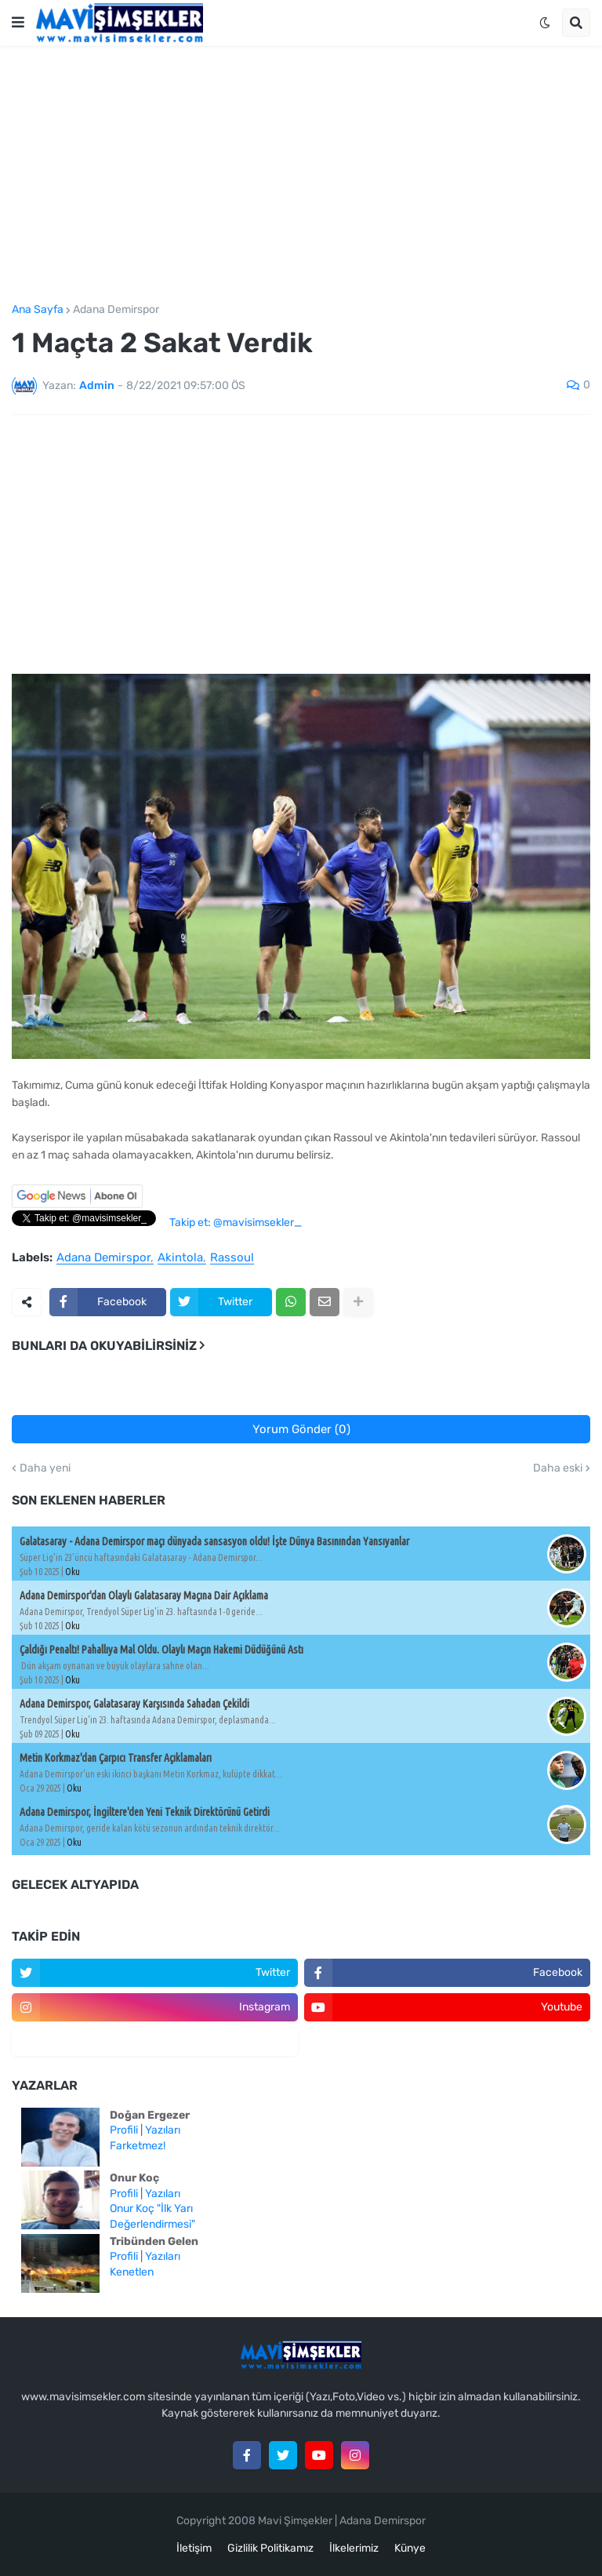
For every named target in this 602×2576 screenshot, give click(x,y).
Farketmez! (137, 2145)
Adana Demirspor (116, 309)
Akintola (180, 1258)
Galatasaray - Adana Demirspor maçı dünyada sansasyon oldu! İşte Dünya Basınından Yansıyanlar (214, 1541)
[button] (18, 23)
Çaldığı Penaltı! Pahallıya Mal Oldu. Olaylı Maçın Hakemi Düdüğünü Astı (161, 1649)
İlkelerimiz (354, 2548)
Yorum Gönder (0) (301, 1429)
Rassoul (232, 1258)
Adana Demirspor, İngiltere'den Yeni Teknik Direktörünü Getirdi (145, 1812)
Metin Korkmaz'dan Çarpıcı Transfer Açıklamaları (116, 1758)
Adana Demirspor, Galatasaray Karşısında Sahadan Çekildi (134, 1703)
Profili (124, 2130)
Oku (72, 1571)
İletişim (194, 2548)
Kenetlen (132, 2272)
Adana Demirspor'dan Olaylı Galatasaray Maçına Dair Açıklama (144, 1595)
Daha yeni (45, 1468)
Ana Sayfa (37, 309)
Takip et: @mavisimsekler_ (235, 1222)
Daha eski (557, 1468)
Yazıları (162, 2130)
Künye (410, 2548)
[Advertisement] (301, 175)
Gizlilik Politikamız (270, 2548)
